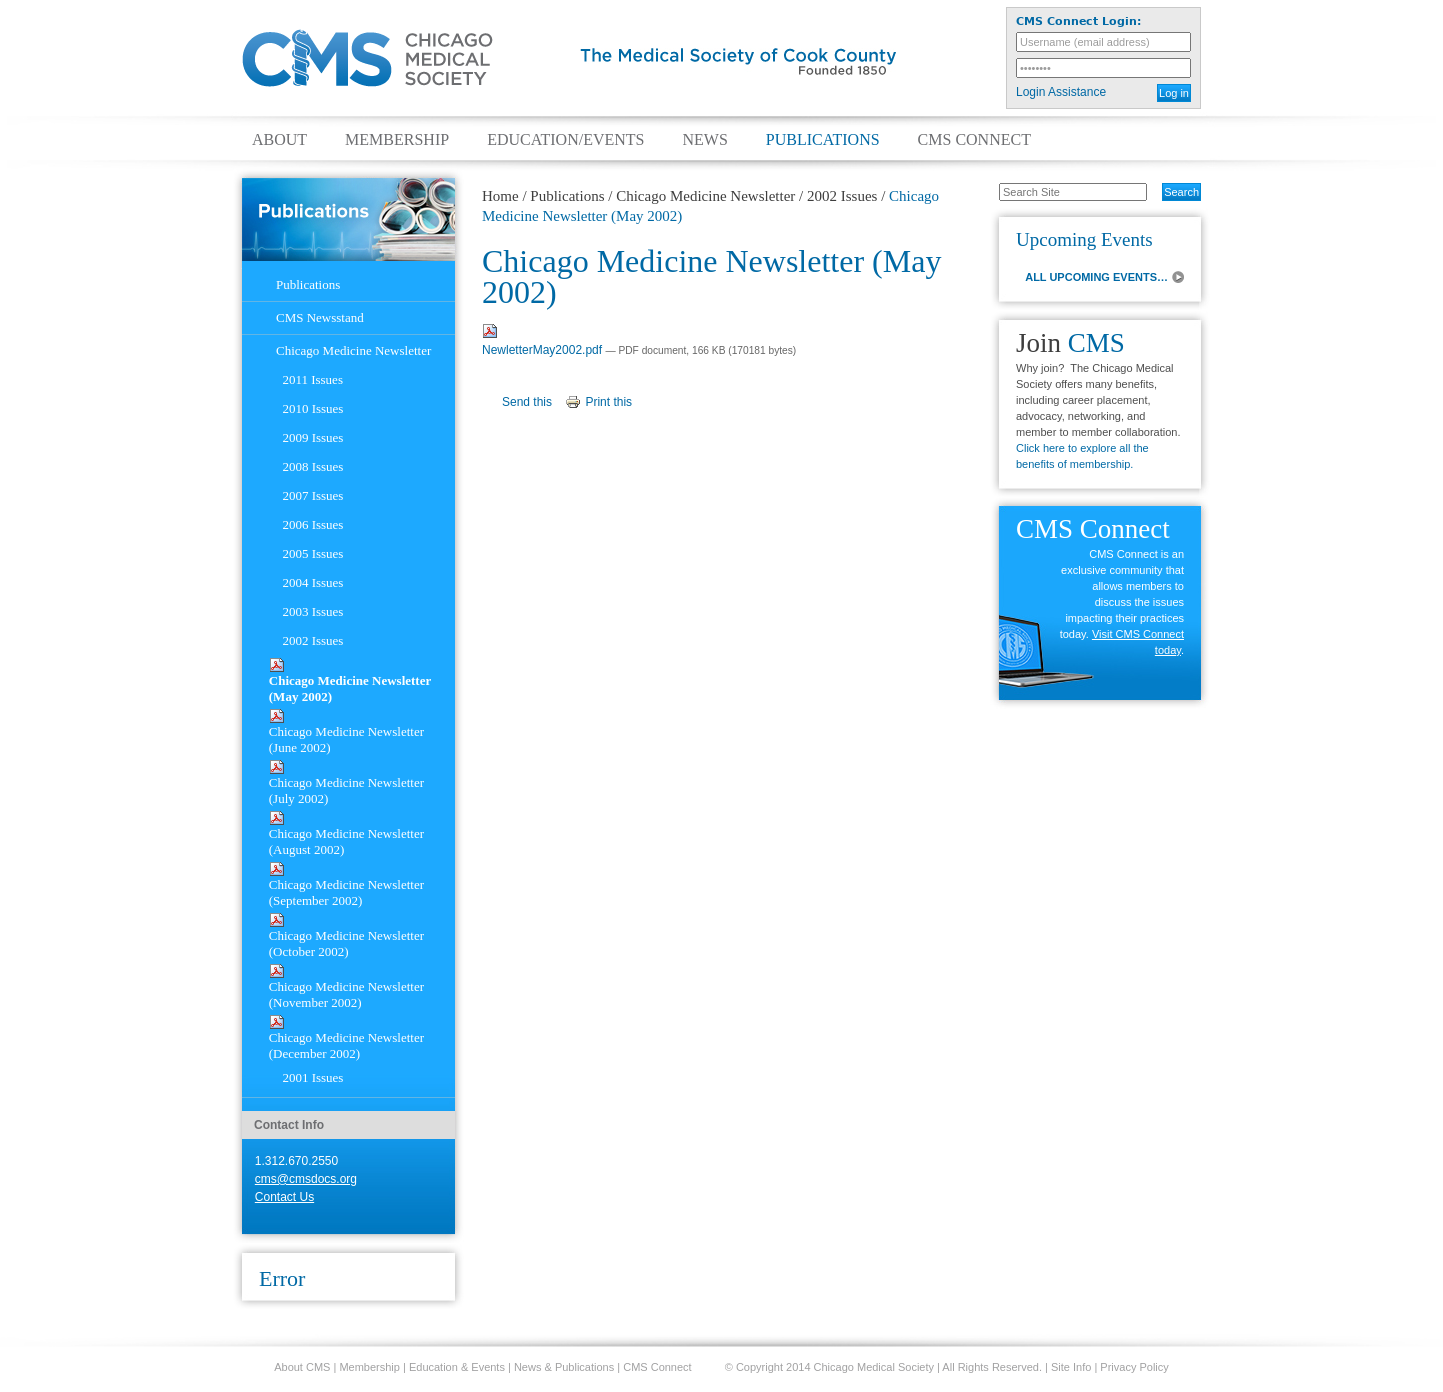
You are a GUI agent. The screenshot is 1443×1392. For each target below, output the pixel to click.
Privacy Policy (1134, 1367)
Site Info (1071, 1367)
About (279, 140)
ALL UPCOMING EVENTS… (1096, 277)
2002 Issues (842, 196)
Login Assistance (1061, 92)
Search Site (988, 182)
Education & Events (457, 1367)
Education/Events (565, 140)
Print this (608, 402)
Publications (823, 140)
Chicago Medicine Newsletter (705, 196)
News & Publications (564, 1367)
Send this (527, 402)
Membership (397, 140)
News (704, 140)
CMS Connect (974, 140)
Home (500, 196)
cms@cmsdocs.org (306, 1179)
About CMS (302, 1367)
